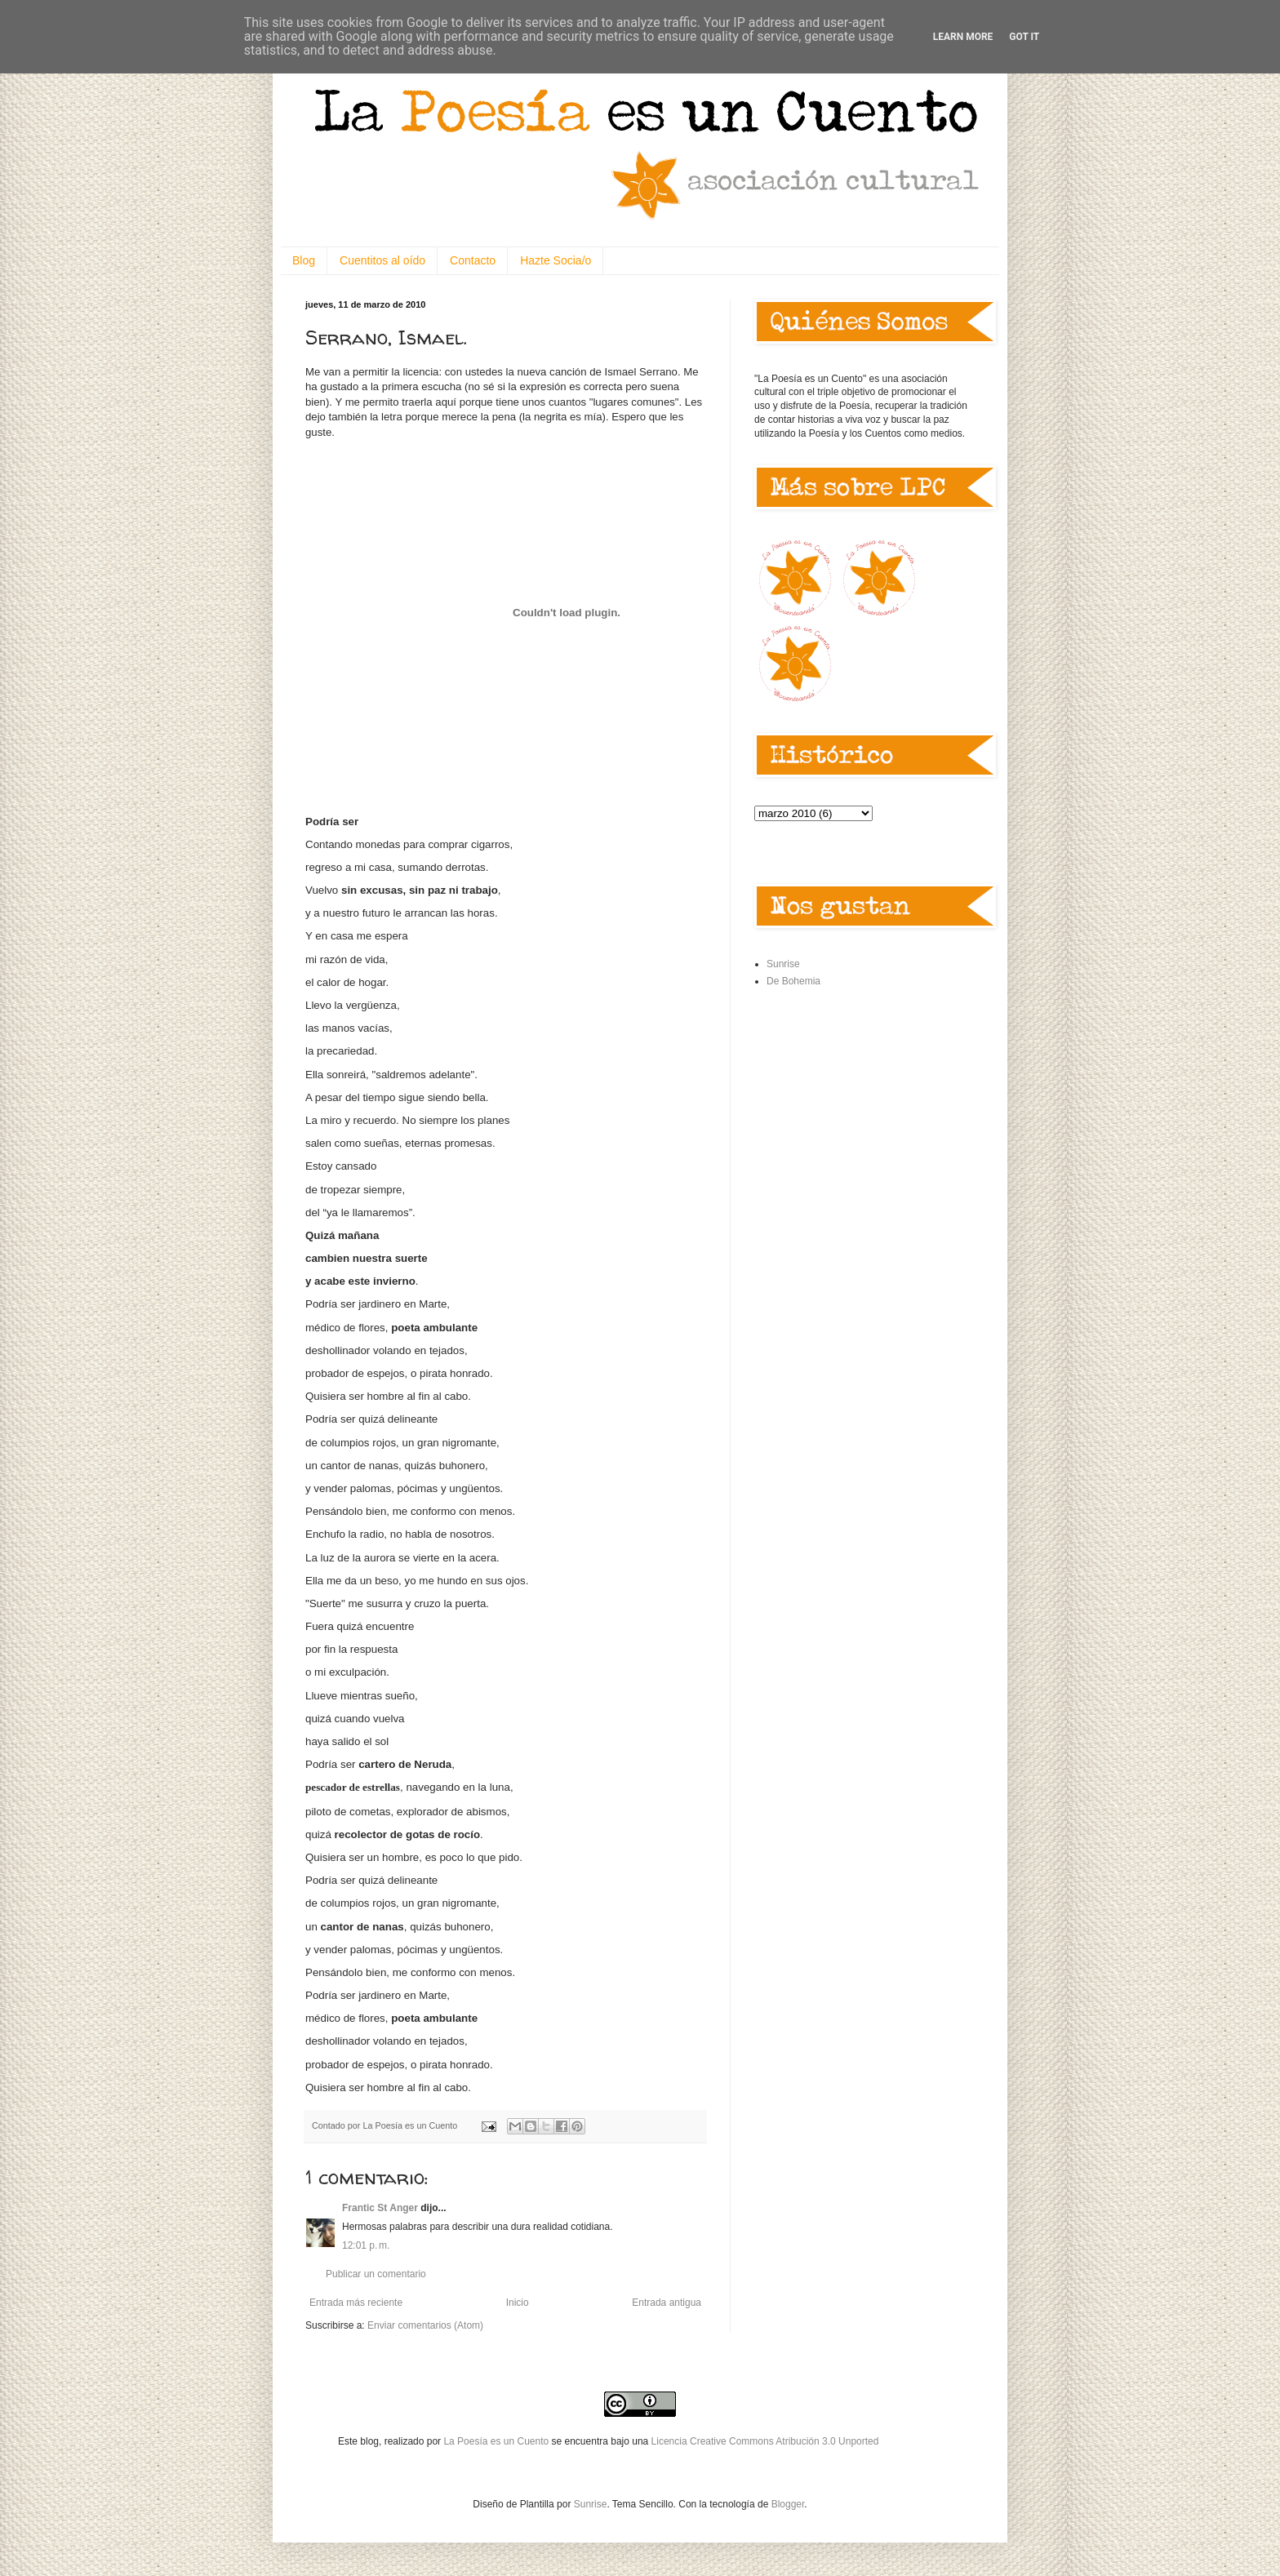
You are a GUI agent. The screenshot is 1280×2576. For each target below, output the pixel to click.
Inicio (517, 2302)
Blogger (788, 2504)
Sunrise (783, 964)
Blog (303, 260)
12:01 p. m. (365, 2245)
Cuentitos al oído (382, 260)
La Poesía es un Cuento (497, 2441)
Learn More (963, 36)
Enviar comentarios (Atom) (425, 2325)
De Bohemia (793, 981)
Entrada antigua (666, 2302)
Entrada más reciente (355, 2302)
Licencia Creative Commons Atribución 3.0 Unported (765, 2441)
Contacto (473, 260)
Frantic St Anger (380, 2208)
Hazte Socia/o (555, 260)
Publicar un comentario (376, 2274)
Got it (1024, 36)
